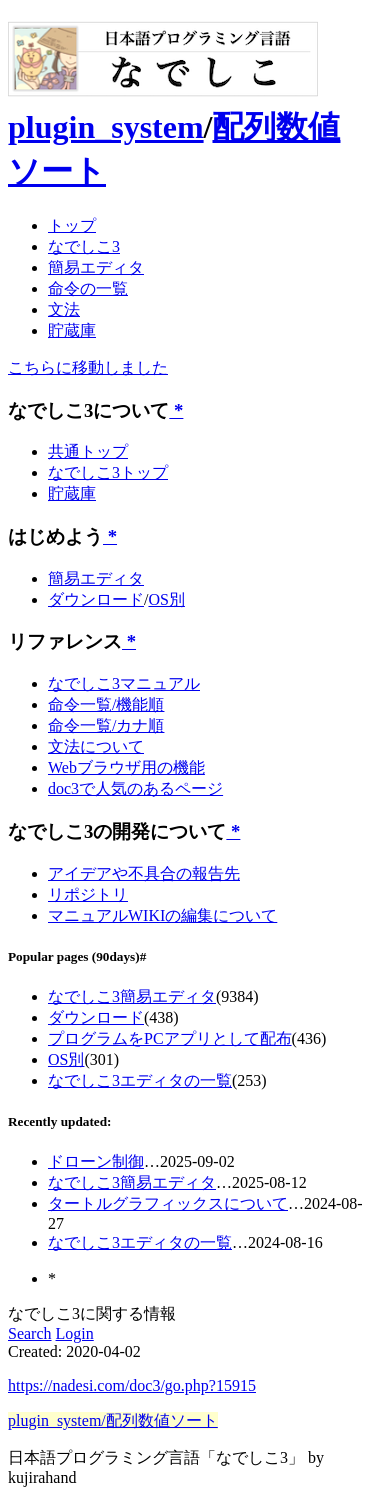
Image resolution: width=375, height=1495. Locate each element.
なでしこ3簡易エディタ (132, 996)
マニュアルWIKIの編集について (162, 915)
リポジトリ (88, 894)
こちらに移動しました (88, 367)
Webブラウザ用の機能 (126, 767)
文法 (64, 309)
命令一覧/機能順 (106, 704)
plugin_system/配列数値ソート (113, 1420)
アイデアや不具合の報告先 (144, 873)
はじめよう (55, 536)
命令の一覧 (88, 288)
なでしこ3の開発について (117, 831)
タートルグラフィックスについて (168, 1203)
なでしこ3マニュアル (124, 683)
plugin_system (106, 127)
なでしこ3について (88, 410)
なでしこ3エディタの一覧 (140, 1080)
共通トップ (88, 451)
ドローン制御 (96, 1161)
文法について (96, 746)
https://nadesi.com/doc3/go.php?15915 (132, 1385)
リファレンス (65, 641)
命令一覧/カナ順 (106, 725)
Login (75, 1333)
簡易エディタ (96, 267)
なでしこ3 (84, 246)
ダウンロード (96, 599)
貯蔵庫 (72, 330)
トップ (72, 225)
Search (30, 1333)
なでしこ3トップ (108, 472)
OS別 (166, 599)
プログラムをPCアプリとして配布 (170, 1038)
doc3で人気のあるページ (135, 788)
